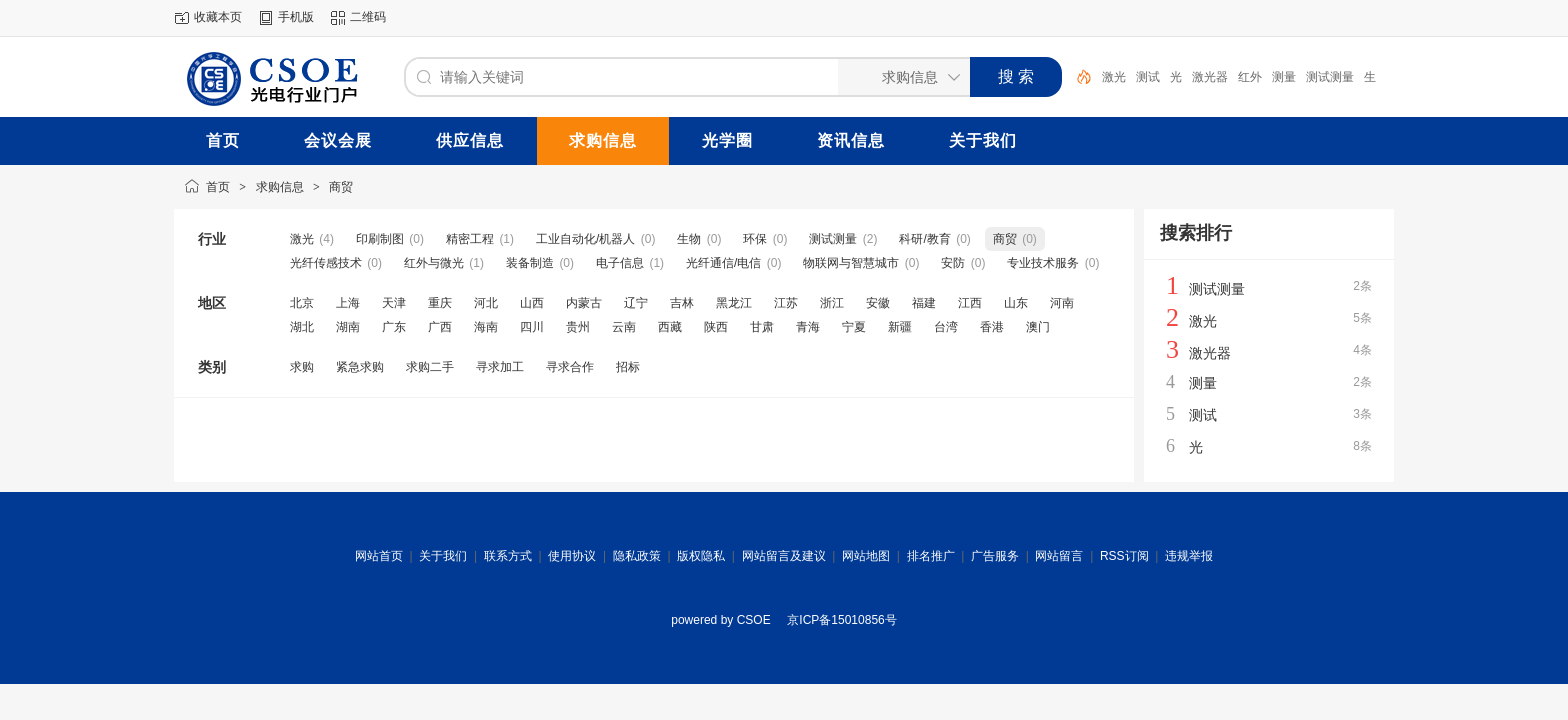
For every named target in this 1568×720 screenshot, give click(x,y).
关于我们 (443, 556)
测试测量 (1330, 77)
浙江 (832, 303)
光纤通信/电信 (723, 263)
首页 (218, 187)
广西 (440, 327)
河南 (1062, 303)
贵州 (578, 327)
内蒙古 (584, 303)
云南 (624, 327)
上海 (348, 303)
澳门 (1038, 327)
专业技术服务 (1043, 263)
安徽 (878, 303)
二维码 (368, 17)
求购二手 (430, 367)
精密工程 (470, 239)
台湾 (946, 327)
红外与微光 (434, 263)
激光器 (1210, 77)
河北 (486, 303)
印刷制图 (380, 239)
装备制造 (530, 263)
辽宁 (636, 303)
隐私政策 (637, 556)
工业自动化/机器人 (585, 239)
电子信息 (620, 263)
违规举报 (1189, 556)
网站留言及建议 (784, 556)
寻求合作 (570, 367)
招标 (628, 367)
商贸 (341, 187)
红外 (1250, 77)
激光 (1114, 77)
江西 (970, 303)
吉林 (682, 303)
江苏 (786, 303)
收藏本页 (218, 17)
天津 (394, 303)
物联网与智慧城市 (851, 263)
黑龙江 (734, 303)
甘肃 (762, 327)
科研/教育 (924, 239)
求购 (302, 367)
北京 (302, 303)
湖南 (348, 327)
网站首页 (379, 556)
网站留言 (1059, 556)
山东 (1016, 303)
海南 (486, 327)
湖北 (302, 327)
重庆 (440, 303)
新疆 (900, 327)
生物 (689, 239)
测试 (1148, 77)
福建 (924, 303)
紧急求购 (360, 367)
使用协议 (572, 556)
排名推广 (931, 556)
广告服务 (995, 556)
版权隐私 (701, 556)
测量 (1284, 77)
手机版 (296, 17)
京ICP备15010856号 (841, 620)
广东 (394, 327)
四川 (532, 327)
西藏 (670, 327)
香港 (992, 327)
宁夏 (854, 327)
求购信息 (280, 187)
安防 (953, 263)
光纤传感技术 (326, 263)
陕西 (716, 327)
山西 (532, 303)
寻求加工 (500, 367)
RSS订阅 (1124, 556)
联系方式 (508, 556)
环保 (755, 239)
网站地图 (866, 556)
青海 (808, 327)
